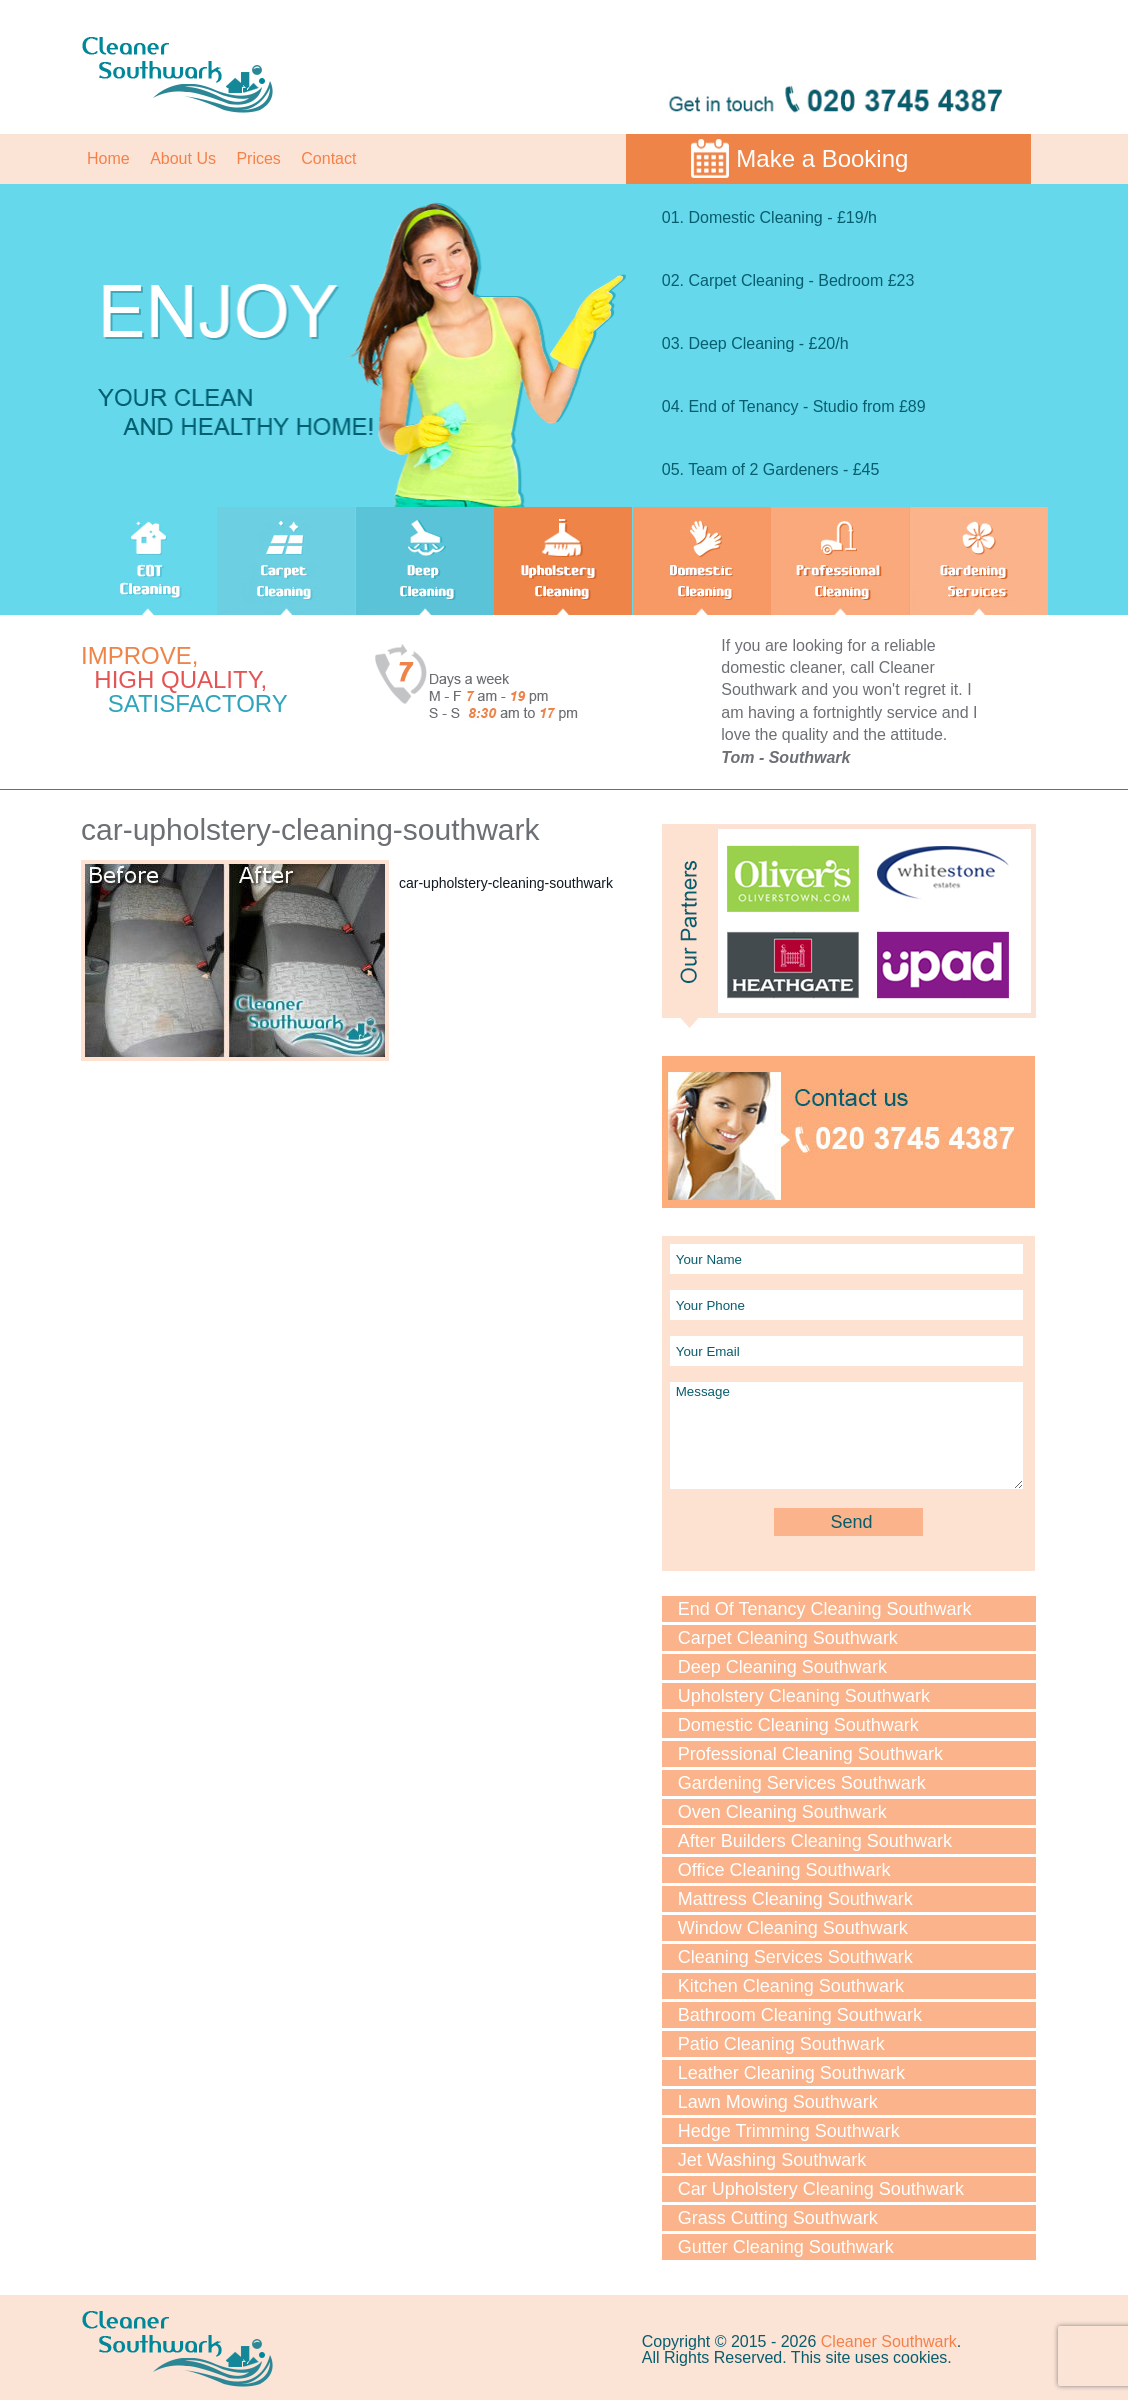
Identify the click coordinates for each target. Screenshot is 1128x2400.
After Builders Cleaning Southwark (815, 1841)
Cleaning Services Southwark (795, 1957)
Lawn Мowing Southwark (778, 2102)
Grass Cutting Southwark (778, 2218)
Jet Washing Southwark (772, 2160)
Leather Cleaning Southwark (791, 2073)
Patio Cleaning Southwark (781, 2044)
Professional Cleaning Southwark (810, 1754)
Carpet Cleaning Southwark (788, 1638)
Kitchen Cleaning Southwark (791, 1986)
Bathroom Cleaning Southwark (800, 2015)
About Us (183, 158)
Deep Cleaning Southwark (782, 1667)
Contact (328, 158)
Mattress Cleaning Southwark (795, 1899)
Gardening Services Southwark (802, 1783)
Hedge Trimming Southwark (789, 2131)
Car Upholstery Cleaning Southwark (821, 2189)
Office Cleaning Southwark (784, 1870)
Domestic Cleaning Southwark (798, 1725)
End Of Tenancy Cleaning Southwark (825, 1609)
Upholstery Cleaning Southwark (804, 1696)
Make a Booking (822, 158)
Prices (258, 158)
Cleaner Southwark (889, 2341)
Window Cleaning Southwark (793, 1928)
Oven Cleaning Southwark (782, 1812)
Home (108, 158)
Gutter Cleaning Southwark (786, 2247)
